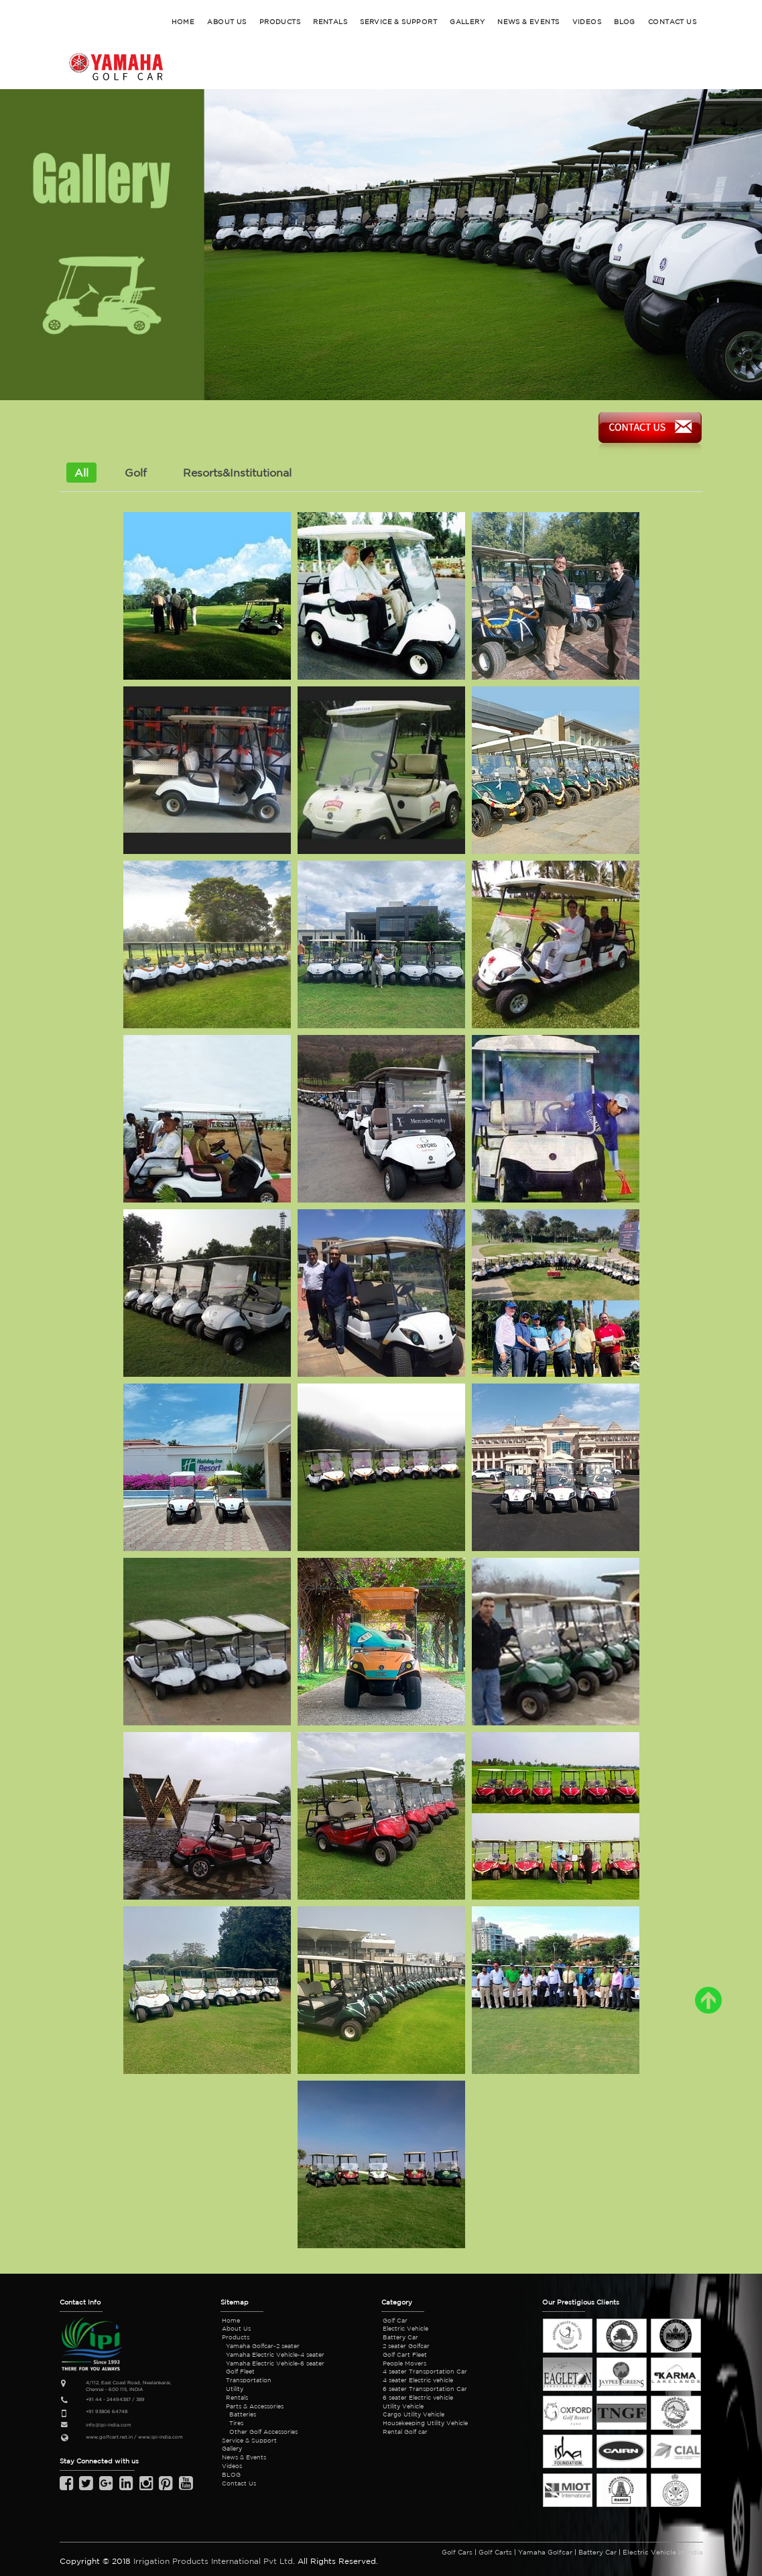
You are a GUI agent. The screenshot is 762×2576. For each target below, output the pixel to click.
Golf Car (395, 2320)
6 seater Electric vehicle (418, 2397)
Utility (234, 2388)
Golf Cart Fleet (405, 2354)
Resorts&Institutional (237, 473)
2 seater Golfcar (406, 2345)
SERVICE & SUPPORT (398, 21)
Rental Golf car (405, 2431)
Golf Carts (495, 2552)
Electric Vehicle (405, 2328)
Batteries (242, 2414)
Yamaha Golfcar (545, 2552)
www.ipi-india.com (160, 2437)
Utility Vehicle (403, 2406)
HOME (183, 21)
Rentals (237, 2397)
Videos (586, 21)
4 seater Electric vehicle (418, 2380)
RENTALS (330, 21)
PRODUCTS (279, 21)
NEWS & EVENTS (528, 21)
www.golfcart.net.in (109, 2437)
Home (231, 2320)
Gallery (232, 2448)
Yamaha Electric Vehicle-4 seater (275, 2354)
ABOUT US (226, 21)
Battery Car (400, 2337)
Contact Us (239, 2483)
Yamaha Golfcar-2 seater (263, 2345)
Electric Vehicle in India (663, 2552)
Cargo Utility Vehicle (413, 2414)
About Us (236, 2328)
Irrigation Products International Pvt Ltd (213, 2561)
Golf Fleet (240, 2371)
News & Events (244, 2457)
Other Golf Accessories (263, 2431)
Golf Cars (457, 2552)
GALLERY (467, 21)
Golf (136, 473)
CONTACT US (672, 21)
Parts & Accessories (254, 2406)
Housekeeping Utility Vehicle (425, 2423)
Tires (236, 2423)
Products (235, 2337)
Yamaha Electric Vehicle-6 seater (275, 2363)
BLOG (624, 21)
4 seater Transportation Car (425, 2371)
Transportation (248, 2380)
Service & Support (249, 2440)
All (81, 473)
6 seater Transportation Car (425, 2388)
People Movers (404, 2363)
